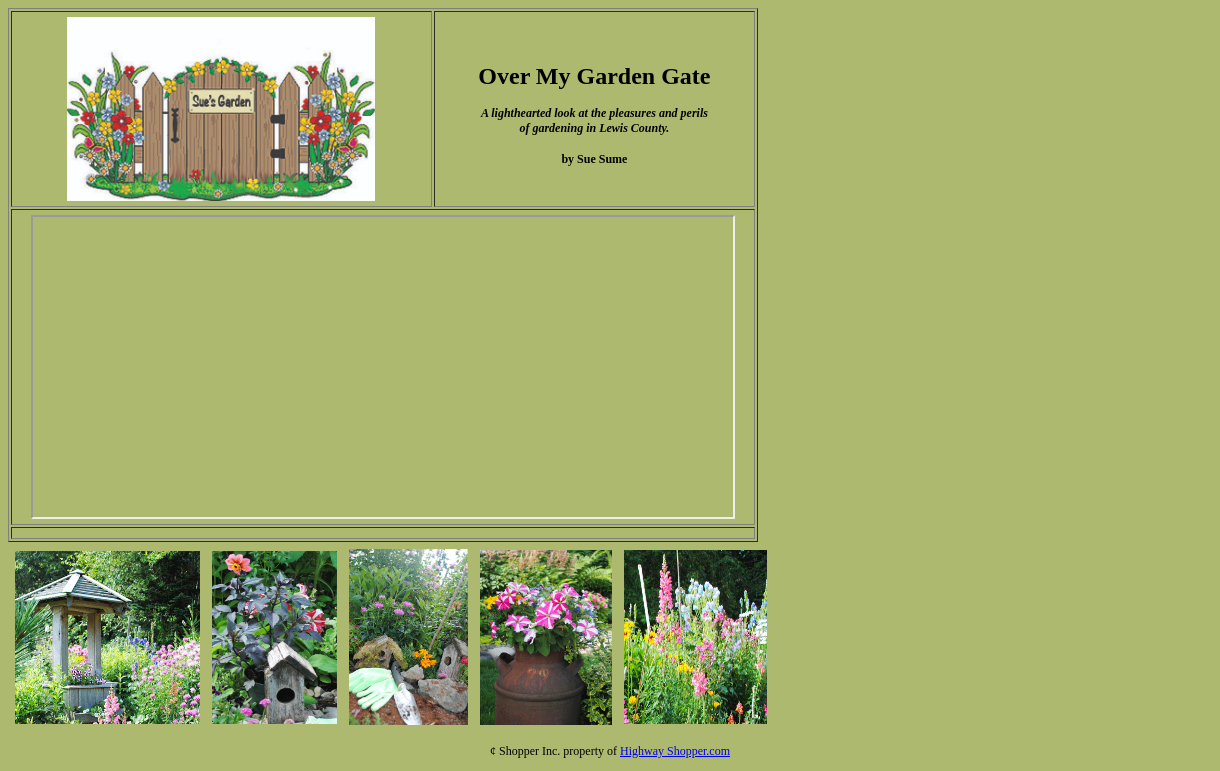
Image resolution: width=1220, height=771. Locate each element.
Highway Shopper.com (675, 751)
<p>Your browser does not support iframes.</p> (383, 367)
